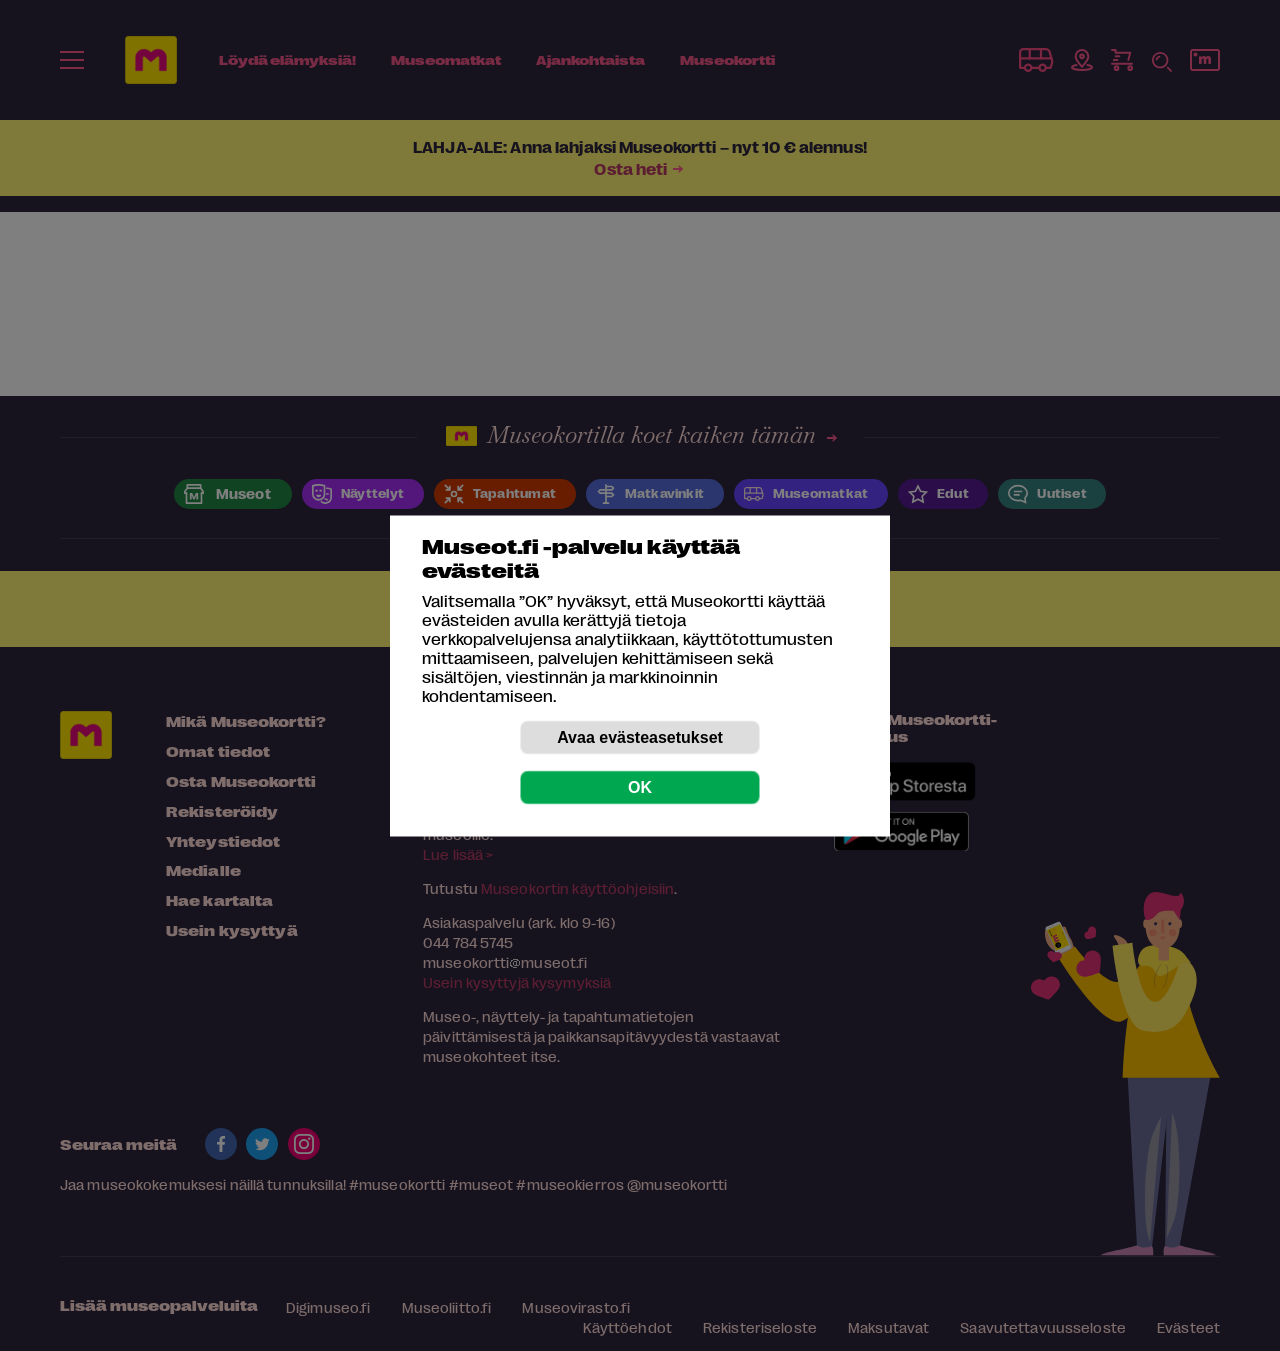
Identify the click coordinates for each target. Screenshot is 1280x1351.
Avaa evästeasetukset (640, 736)
